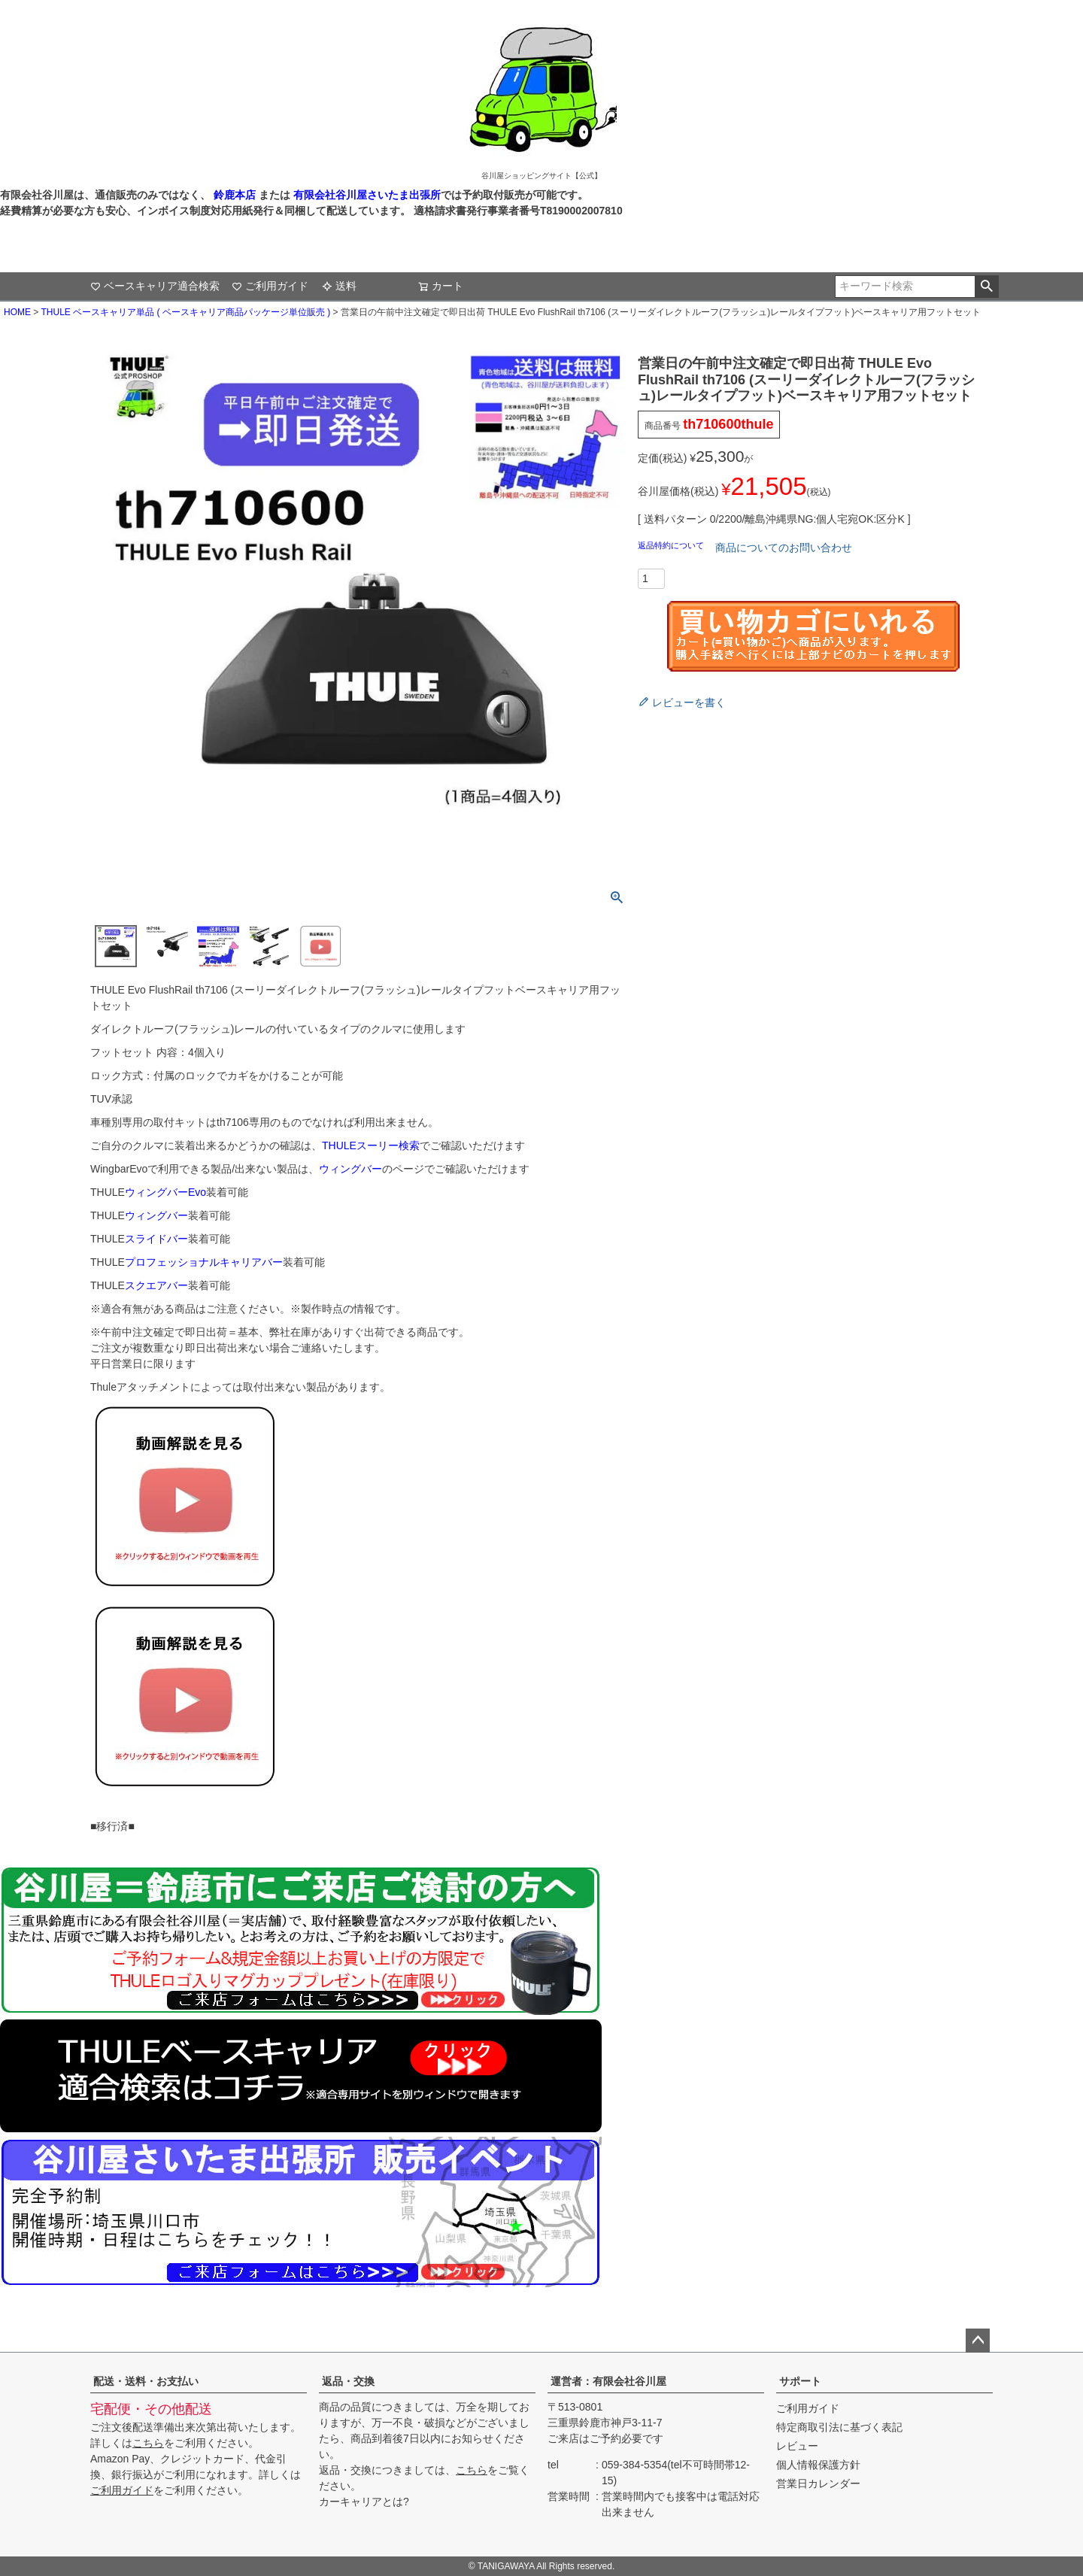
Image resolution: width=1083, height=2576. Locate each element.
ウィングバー (350, 1169)
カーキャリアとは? (364, 2502)
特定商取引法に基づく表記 (839, 2427)
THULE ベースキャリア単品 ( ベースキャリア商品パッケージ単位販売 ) (185, 312)
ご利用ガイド (270, 286)
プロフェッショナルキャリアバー (204, 1262)
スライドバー (156, 1239)
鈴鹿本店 (235, 195)
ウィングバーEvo (165, 1192)
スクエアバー (156, 1285)
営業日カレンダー (818, 2483)
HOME (17, 312)
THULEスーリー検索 (371, 1145)
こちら (148, 2443)
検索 (986, 286)
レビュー (797, 2446)
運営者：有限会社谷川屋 (608, 2381)
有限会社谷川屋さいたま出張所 (365, 195)
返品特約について (672, 545)
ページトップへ (978, 2341)
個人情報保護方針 (818, 2465)
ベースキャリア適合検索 (155, 286)
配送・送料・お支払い (146, 2381)
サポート (800, 2381)
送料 (339, 286)
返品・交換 (348, 2381)
